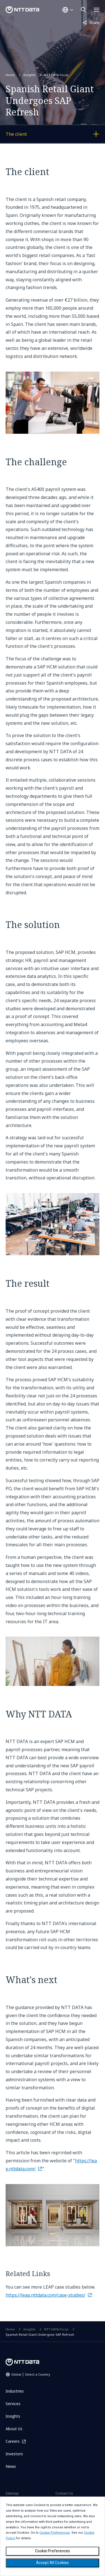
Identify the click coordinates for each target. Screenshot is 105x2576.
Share (91, 22)
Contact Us (64, 2493)
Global (30, 2374)
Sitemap (12, 2493)
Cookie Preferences (52, 2551)
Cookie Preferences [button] (54, 2532)
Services (13, 2403)
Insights (30, 75)
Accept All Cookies (52, 2562)
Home (10, 75)
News (11, 2466)
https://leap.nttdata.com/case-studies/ (45, 2295)
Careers (13, 2441)
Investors (14, 2453)
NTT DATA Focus (56, 75)
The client (35, 135)
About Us (14, 2428)
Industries (15, 2391)
